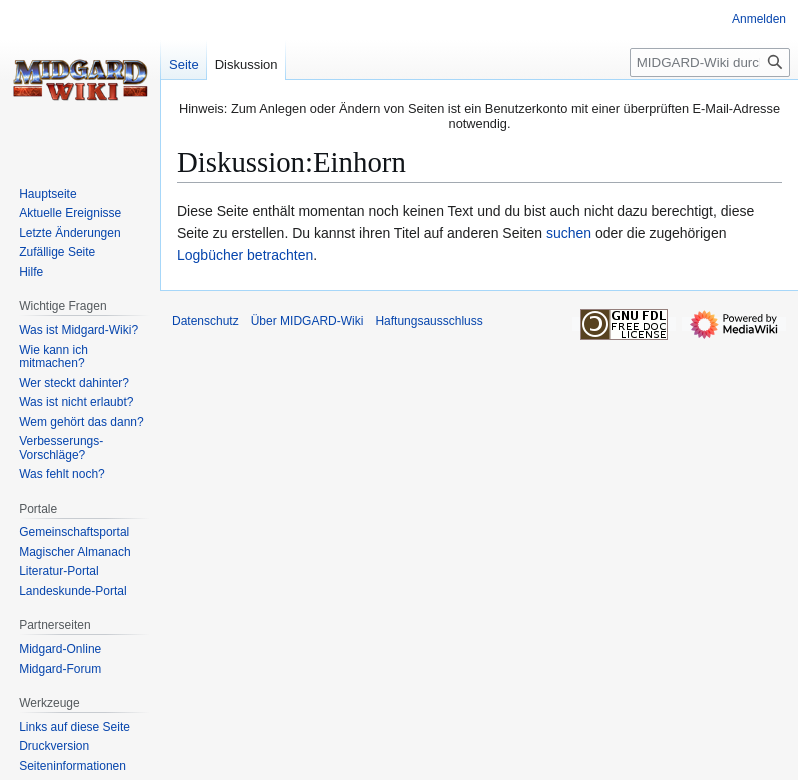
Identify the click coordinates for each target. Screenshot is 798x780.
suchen (568, 233)
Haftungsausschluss (428, 321)
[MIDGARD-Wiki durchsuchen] (710, 62)
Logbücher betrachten (245, 255)
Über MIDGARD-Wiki (307, 321)
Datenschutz (205, 321)
